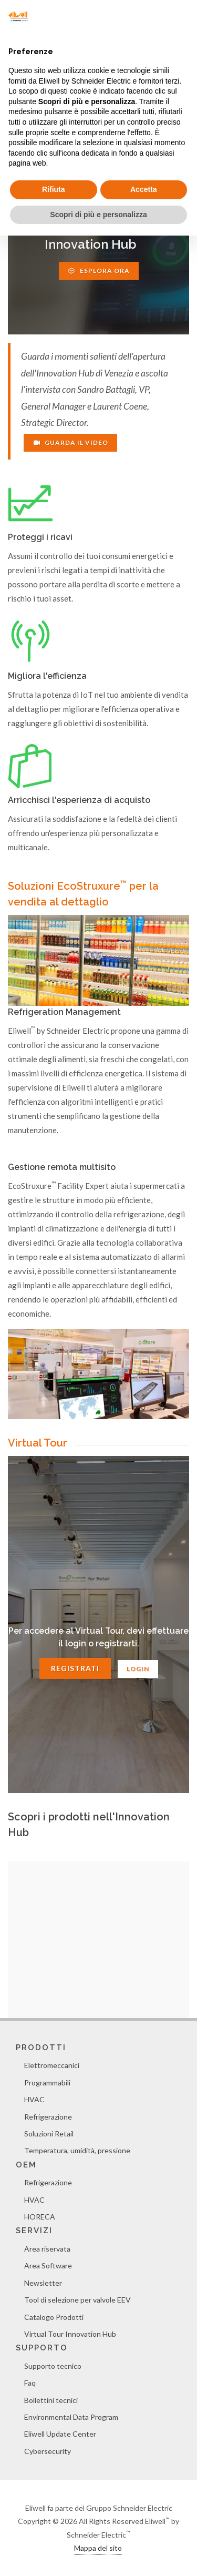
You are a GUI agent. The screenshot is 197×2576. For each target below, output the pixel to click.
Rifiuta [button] (53, 189)
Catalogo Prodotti (54, 2317)
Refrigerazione (48, 2116)
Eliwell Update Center (60, 2433)
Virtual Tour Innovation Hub (70, 2333)
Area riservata (47, 2248)
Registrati (75, 1668)
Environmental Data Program (71, 2416)
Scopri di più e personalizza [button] (98, 214)
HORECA (39, 2216)
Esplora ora (99, 270)
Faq (30, 2382)
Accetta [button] (143, 189)
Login (138, 1669)
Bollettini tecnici (51, 2400)
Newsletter (43, 2282)
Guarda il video (70, 442)
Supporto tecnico (52, 2365)
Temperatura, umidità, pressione (77, 2150)
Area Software (48, 2265)
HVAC (34, 2099)
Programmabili (47, 2082)
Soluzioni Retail (49, 2133)
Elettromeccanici (51, 2065)
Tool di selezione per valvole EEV (77, 2299)
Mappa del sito (98, 2547)
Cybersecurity (47, 2451)
